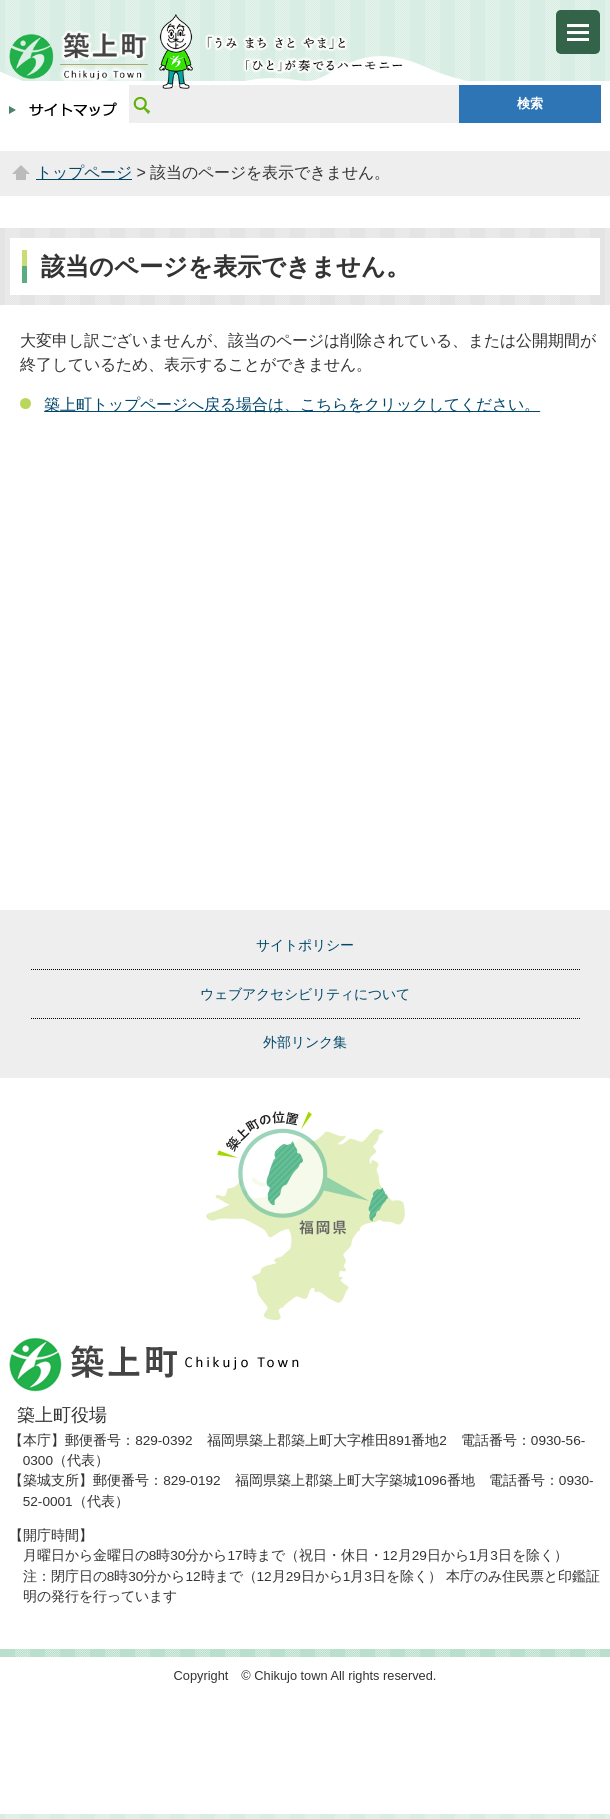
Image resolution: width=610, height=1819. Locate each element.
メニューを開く (578, 32)
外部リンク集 (305, 1042)
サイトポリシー (305, 945)
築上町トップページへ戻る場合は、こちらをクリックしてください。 (292, 404)
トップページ (84, 172)
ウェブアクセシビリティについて (305, 994)
